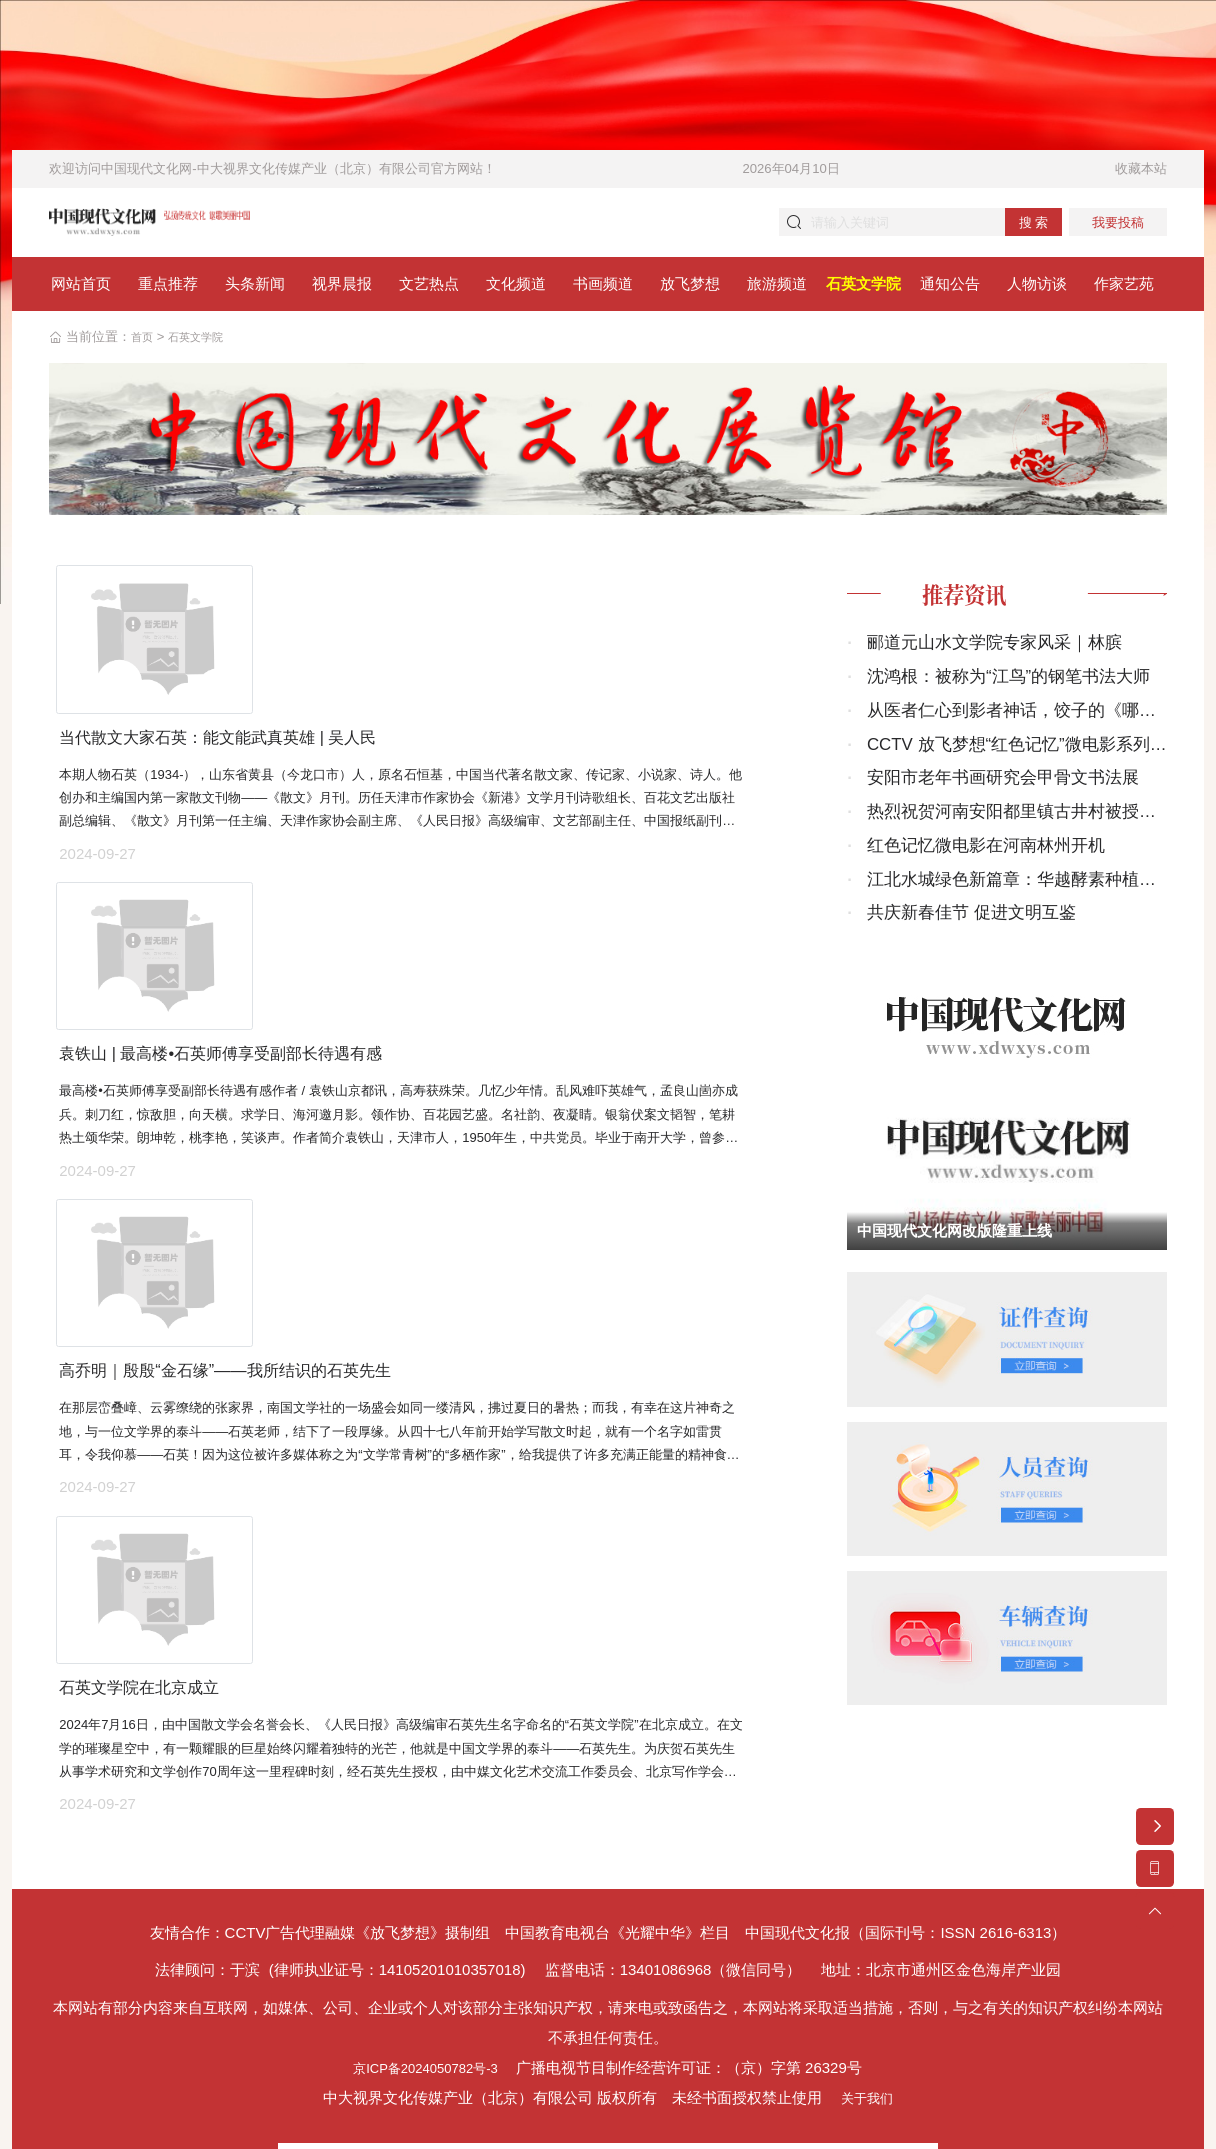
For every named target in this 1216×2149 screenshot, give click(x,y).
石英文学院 (204, 342)
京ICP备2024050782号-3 (425, 1955)
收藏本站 (1141, 168)
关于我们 (867, 1985)
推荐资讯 (978, 602)
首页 (144, 342)
